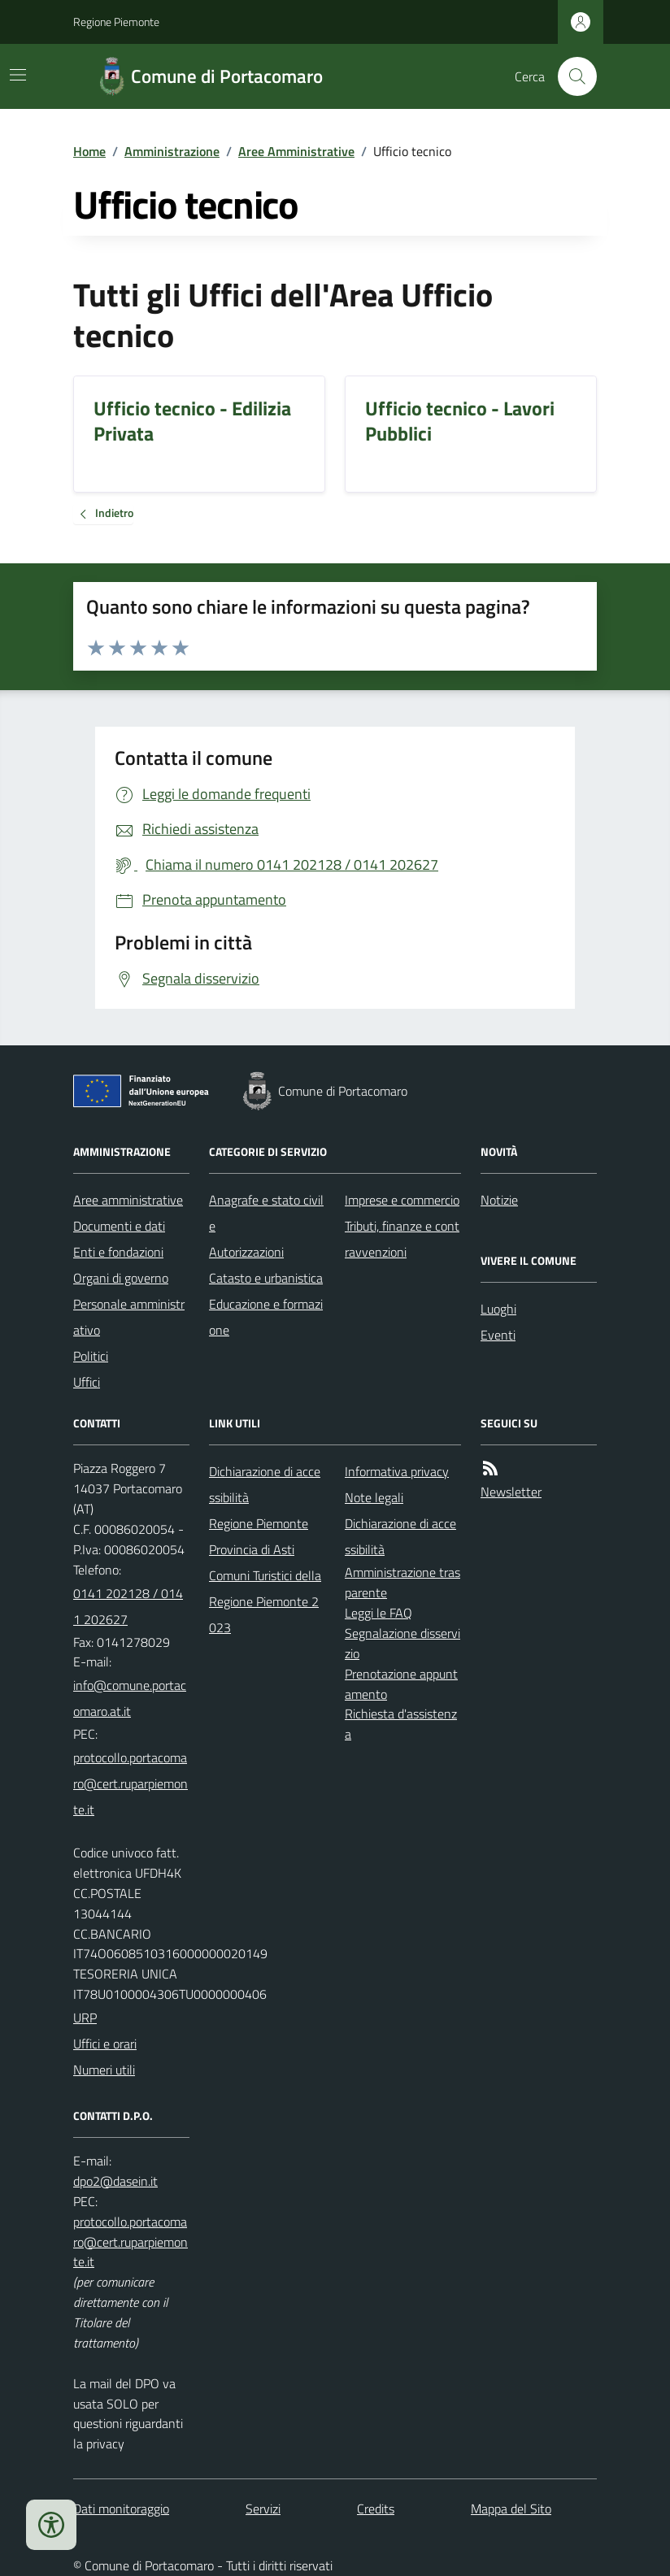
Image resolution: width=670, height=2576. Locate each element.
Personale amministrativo (129, 1317)
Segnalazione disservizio (402, 1643)
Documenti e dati (119, 1226)
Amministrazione (172, 151)
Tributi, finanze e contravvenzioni (402, 1239)
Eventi (498, 1334)
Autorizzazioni (246, 1252)
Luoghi (498, 1308)
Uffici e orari (105, 2043)
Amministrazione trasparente (402, 1582)
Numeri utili (104, 2069)
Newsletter (511, 1491)
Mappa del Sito (511, 2508)
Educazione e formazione (266, 1317)
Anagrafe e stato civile (266, 1213)
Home (89, 151)
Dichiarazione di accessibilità (264, 1484)
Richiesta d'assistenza (401, 1724)
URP (85, 2017)
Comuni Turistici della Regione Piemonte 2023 (265, 1601)
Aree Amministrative (296, 151)
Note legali (374, 1497)
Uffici (86, 1382)
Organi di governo (120, 1278)
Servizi (263, 2508)
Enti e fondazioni (118, 1252)
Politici (90, 1356)
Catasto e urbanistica (266, 1278)
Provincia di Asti (251, 1549)
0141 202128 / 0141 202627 (128, 1606)
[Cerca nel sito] (571, 76)
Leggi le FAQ (378, 1612)
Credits (375, 2508)
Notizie (499, 1200)
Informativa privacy (397, 1471)
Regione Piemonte (116, 21)
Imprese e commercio (402, 1200)
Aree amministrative (128, 1200)
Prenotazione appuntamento (401, 1684)
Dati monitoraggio (121, 2508)
